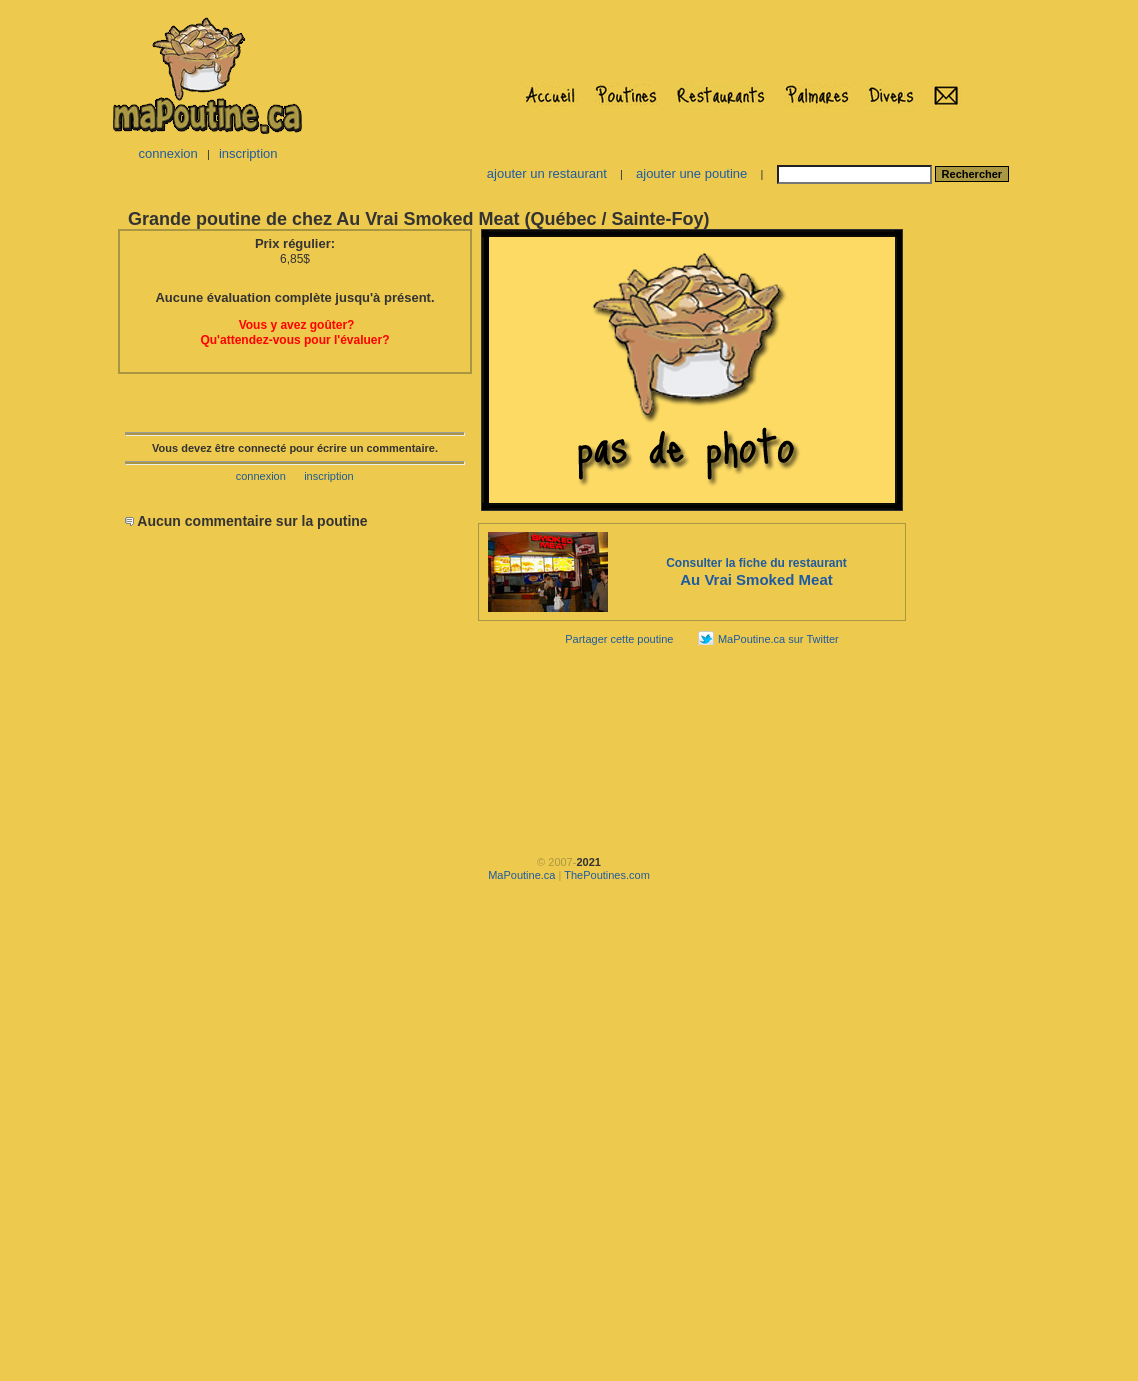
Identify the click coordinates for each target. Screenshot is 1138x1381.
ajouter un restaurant (547, 173)
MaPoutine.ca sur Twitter (778, 639)
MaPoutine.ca (521, 875)
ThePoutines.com (607, 875)
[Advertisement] (971, 526)
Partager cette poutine (619, 639)
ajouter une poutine (691, 173)
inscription (248, 153)
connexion (167, 153)
